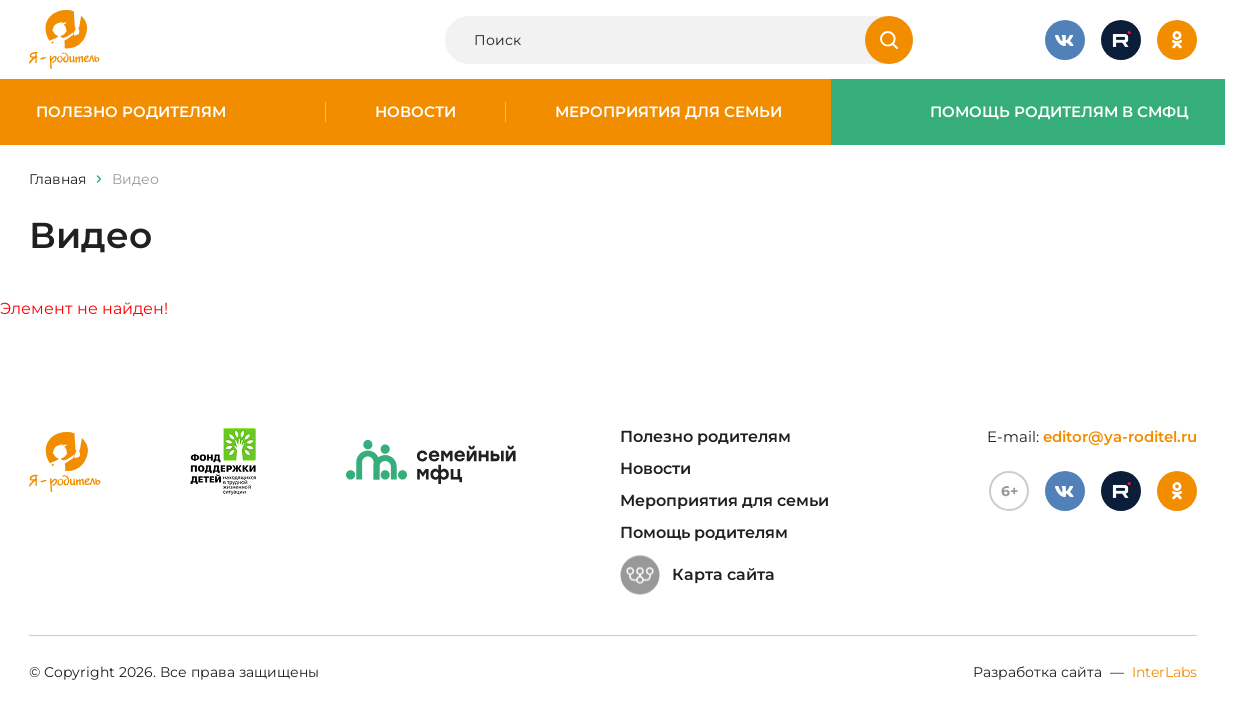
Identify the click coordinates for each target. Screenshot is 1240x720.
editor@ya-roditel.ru (1120, 436)
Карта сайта (697, 575)
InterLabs (1164, 672)
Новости (415, 112)
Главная (57, 179)
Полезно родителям (131, 112)
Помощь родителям (704, 532)
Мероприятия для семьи (668, 112)
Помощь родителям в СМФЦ (1059, 112)
